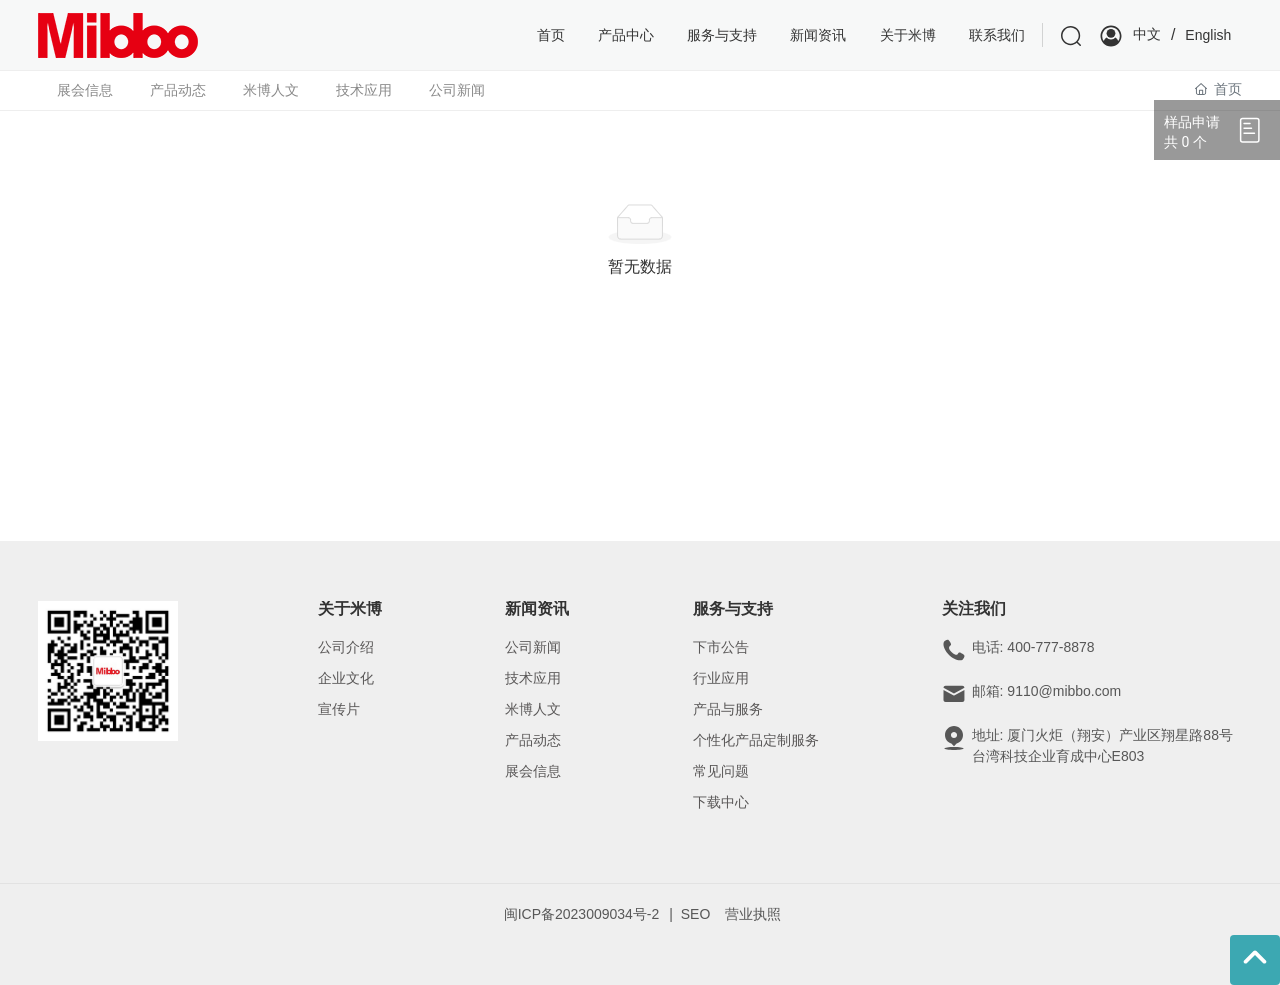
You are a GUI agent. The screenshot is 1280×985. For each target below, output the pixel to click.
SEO (696, 914)
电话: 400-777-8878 (1033, 647)
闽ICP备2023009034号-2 (582, 914)
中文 (1147, 34)
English (1208, 35)
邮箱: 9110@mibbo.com (1047, 691)
